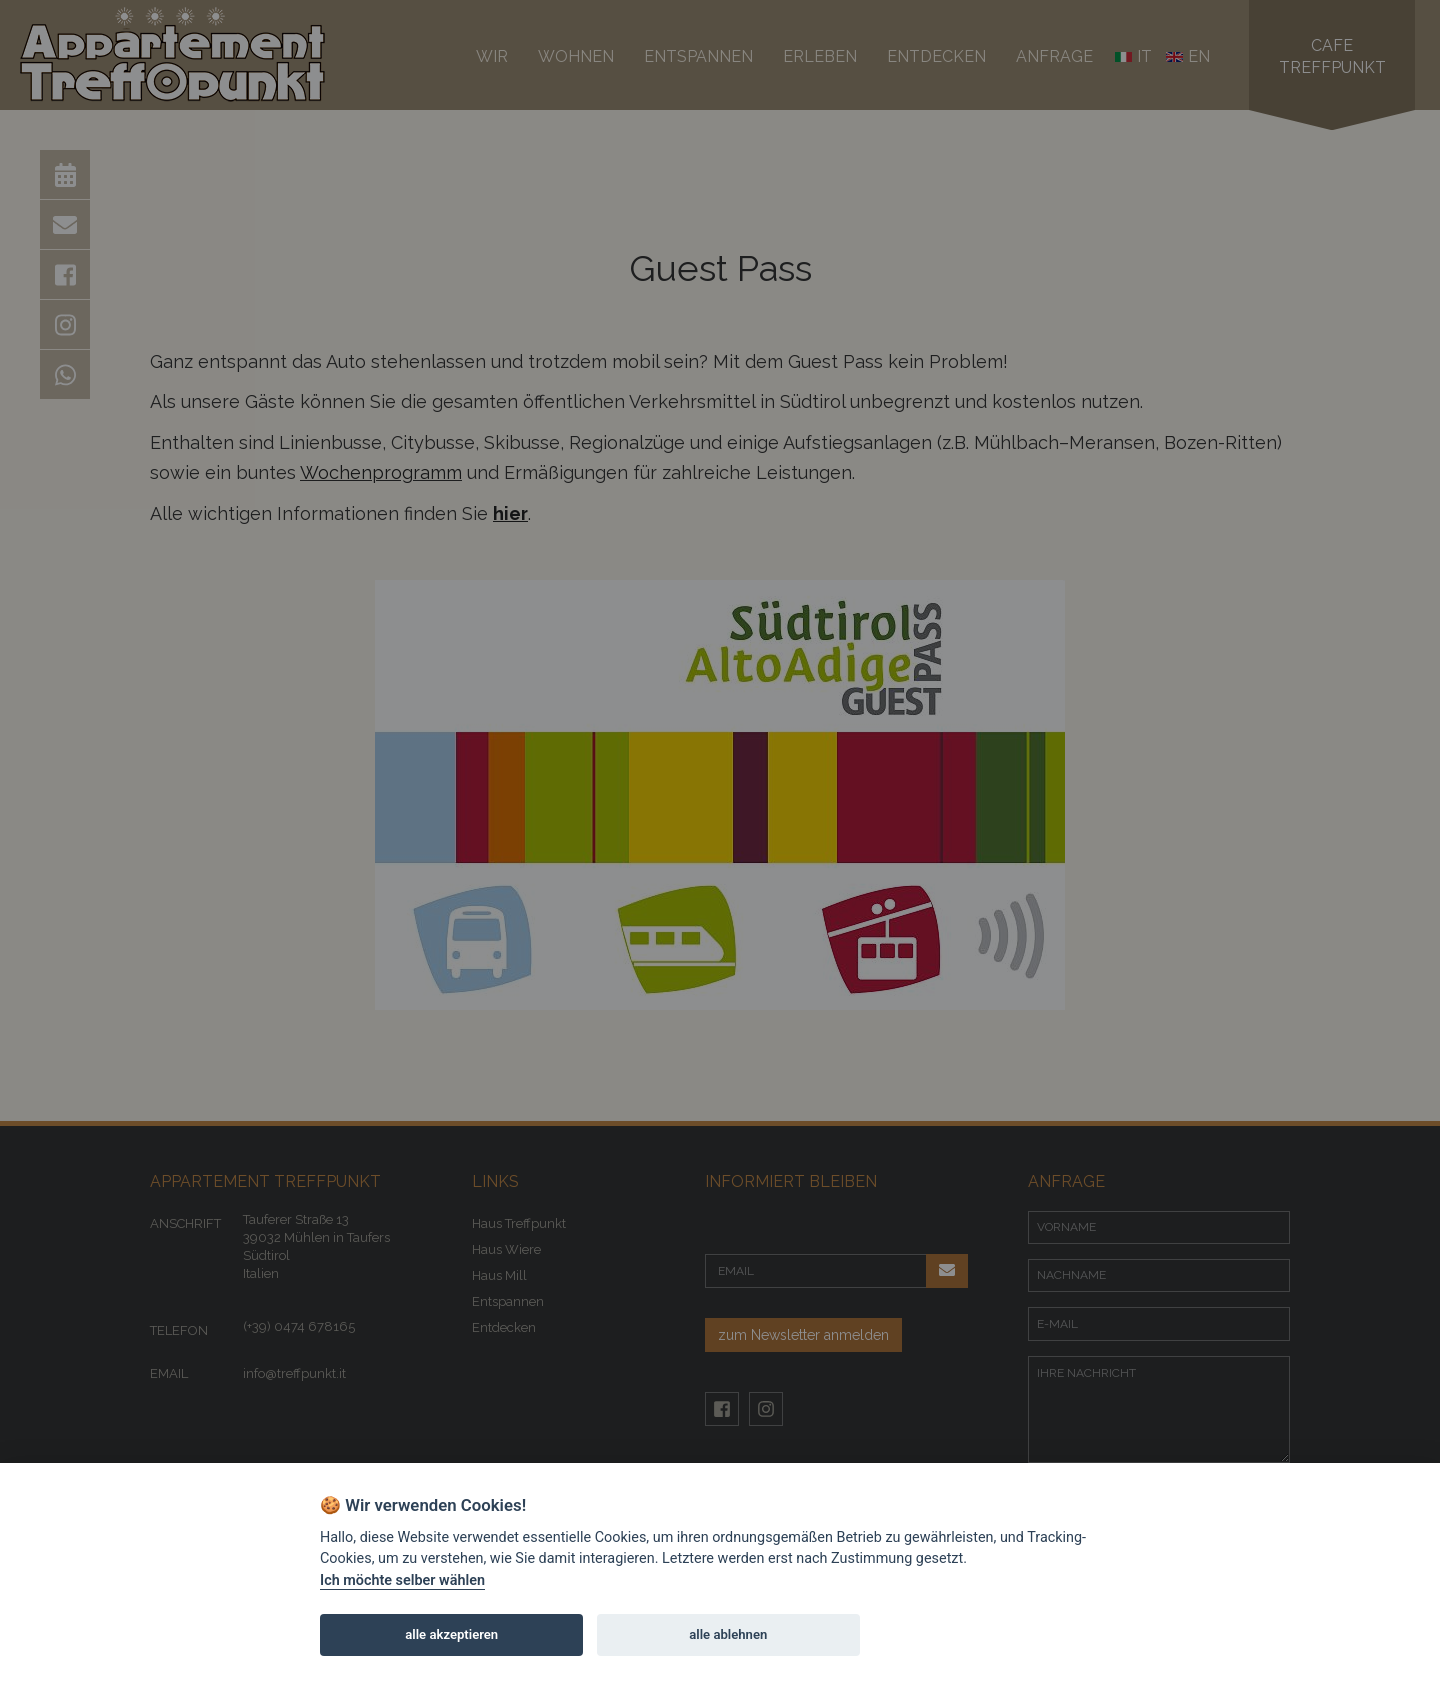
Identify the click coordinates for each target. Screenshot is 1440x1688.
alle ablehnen (728, 1634)
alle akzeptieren (451, 1634)
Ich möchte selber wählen (402, 1580)
